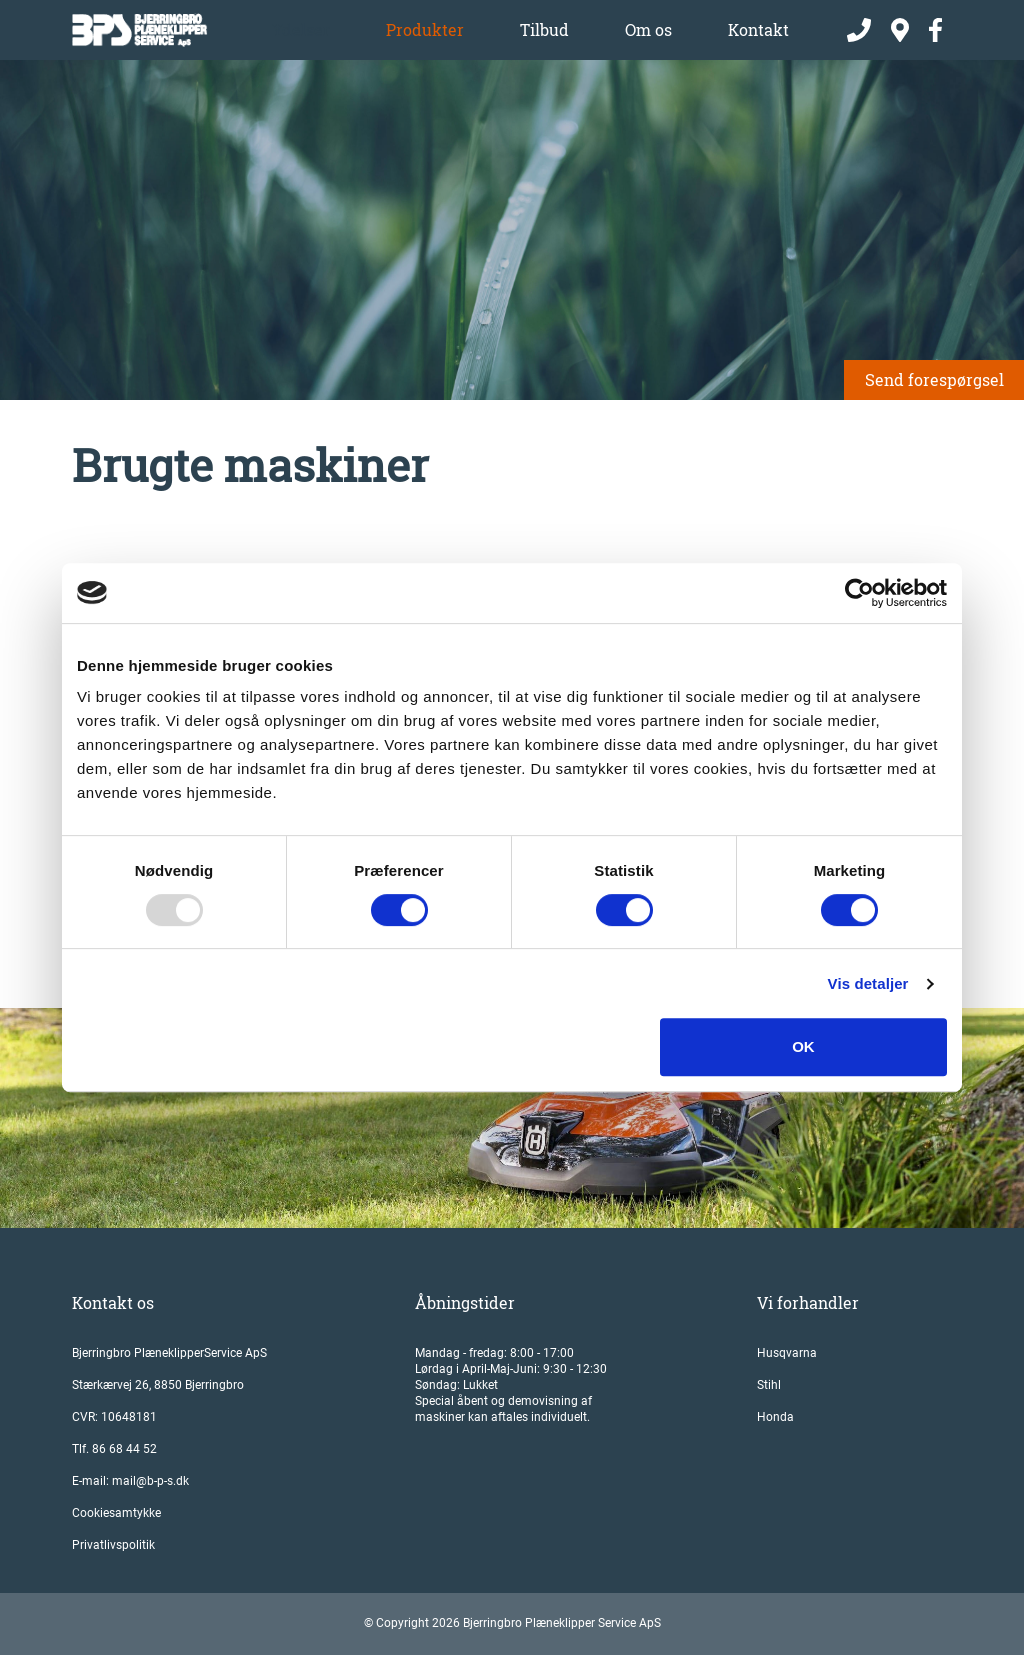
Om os (648, 29)
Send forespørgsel (934, 379)
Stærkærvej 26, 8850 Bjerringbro (158, 1385)
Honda (775, 1417)
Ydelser (301, 29)
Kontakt (758, 29)
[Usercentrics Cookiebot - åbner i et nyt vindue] (859, 593)
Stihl (769, 1385)
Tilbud (544, 29)
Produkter (425, 29)
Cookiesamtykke (116, 1513)
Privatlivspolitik (113, 1545)
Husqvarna (787, 1353)
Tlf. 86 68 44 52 (114, 1449)
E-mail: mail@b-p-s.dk (130, 1481)
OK (803, 1046)
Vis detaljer (868, 983)
